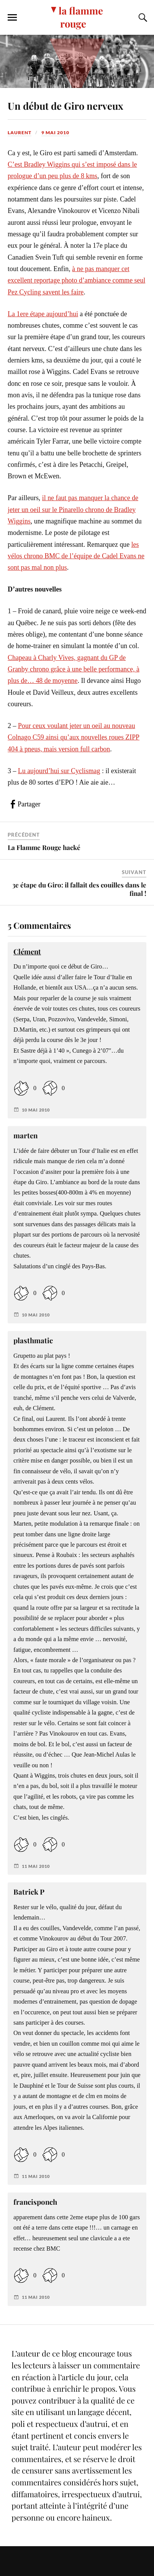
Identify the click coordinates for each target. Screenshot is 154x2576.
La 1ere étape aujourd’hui (43, 314)
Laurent (19, 132)
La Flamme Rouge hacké (44, 847)
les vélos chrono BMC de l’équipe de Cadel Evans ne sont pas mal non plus (76, 556)
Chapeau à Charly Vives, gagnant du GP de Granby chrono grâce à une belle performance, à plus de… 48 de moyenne (73, 669)
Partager (29, 804)
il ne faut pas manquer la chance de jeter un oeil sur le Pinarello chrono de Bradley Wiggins (73, 509)
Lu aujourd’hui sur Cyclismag (59, 771)
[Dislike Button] (50, 1088)
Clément (27, 951)
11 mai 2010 (36, 1866)
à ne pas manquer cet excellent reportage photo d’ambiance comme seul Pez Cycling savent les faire (76, 280)
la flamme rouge (81, 17)
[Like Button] (21, 1088)
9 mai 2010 (55, 132)
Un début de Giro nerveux (65, 105)
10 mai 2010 (36, 1110)
